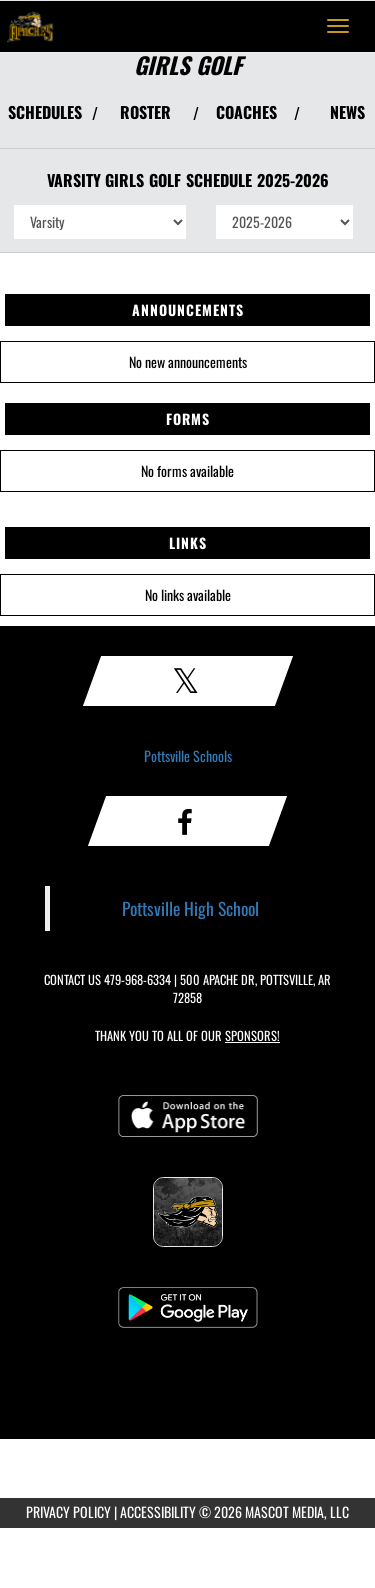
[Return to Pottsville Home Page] (30, 26)
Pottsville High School (190, 908)
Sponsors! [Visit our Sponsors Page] (252, 1035)
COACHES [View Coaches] (246, 112)
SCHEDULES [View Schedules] (45, 112)
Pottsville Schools (188, 755)
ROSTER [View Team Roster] (145, 112)
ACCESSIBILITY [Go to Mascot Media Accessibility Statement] (158, 1511)
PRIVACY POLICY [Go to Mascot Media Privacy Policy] (68, 1511)
